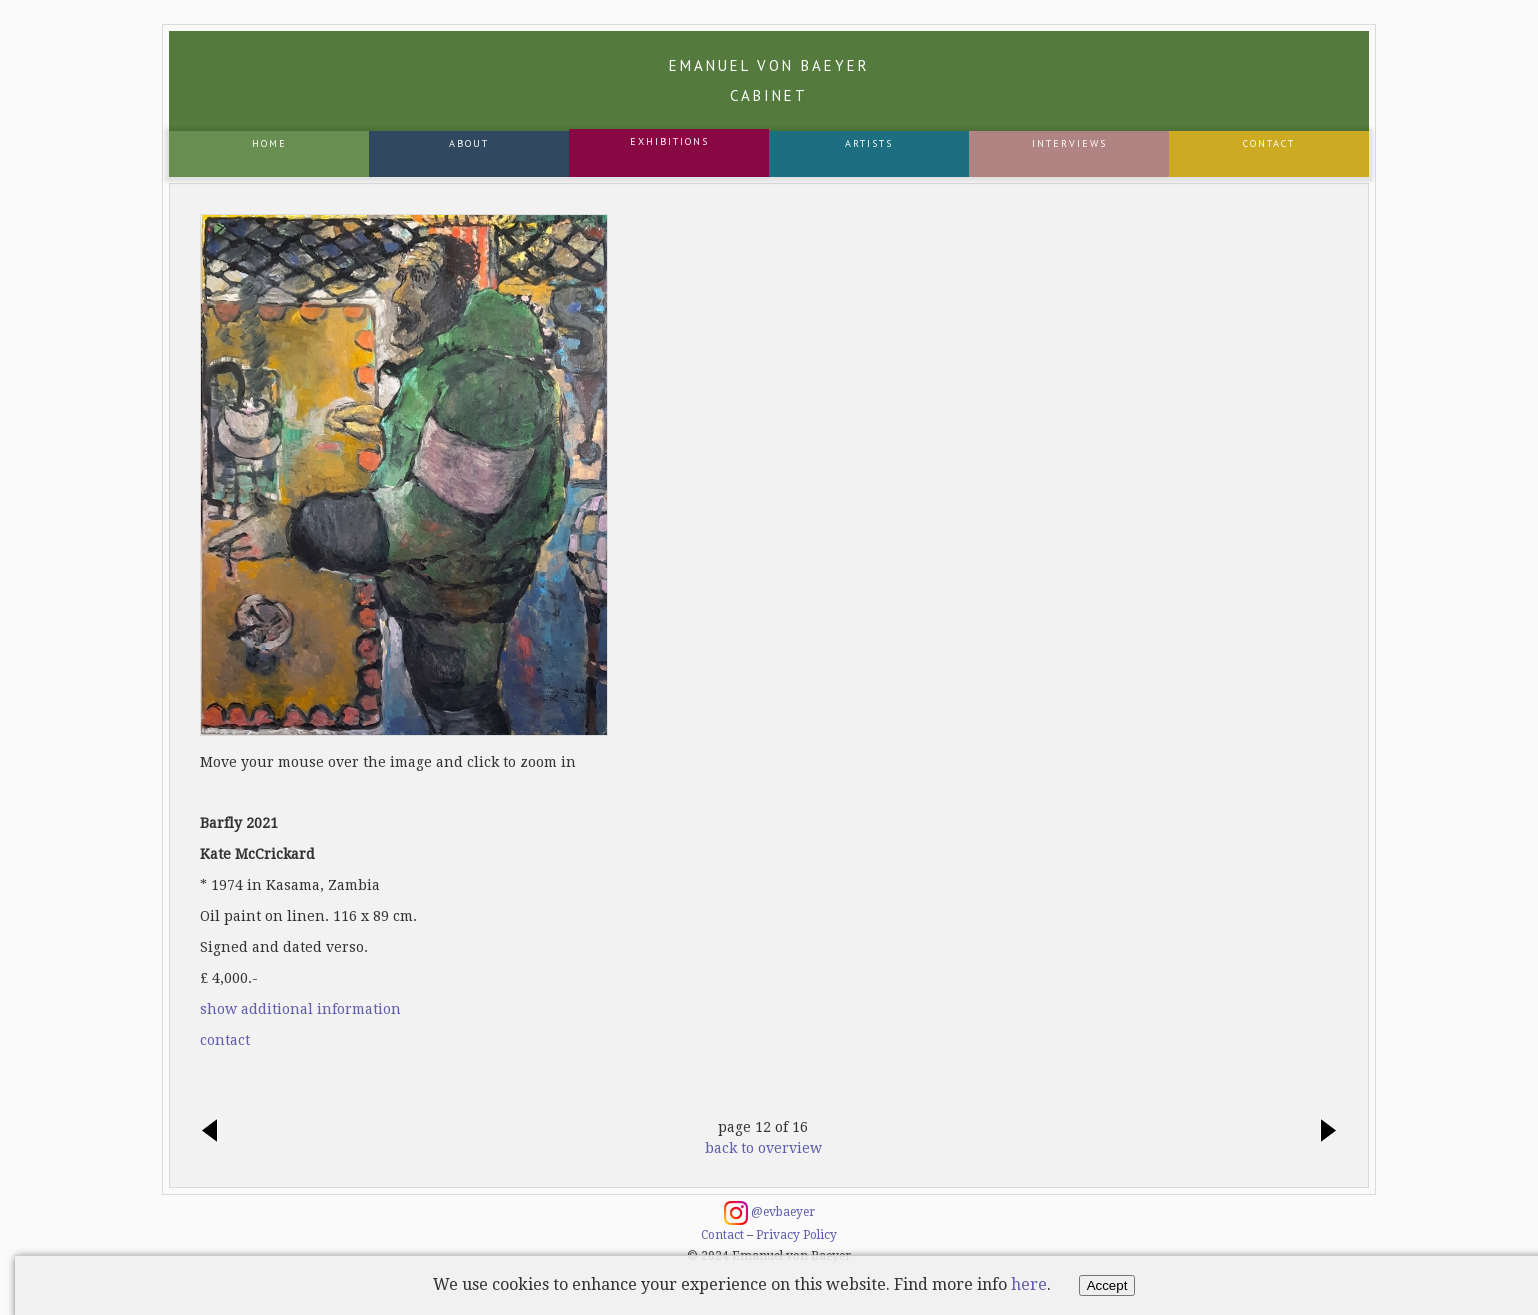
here (1029, 1284)
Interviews (1069, 143)
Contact (1269, 143)
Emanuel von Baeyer (769, 80)
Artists (869, 143)
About (469, 143)
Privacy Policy (796, 1235)
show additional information (300, 1009)
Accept (1107, 1285)
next (1323, 1132)
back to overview (763, 1148)
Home (269, 143)
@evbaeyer (769, 1213)
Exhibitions (669, 141)
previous (215, 1132)
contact (225, 1040)
